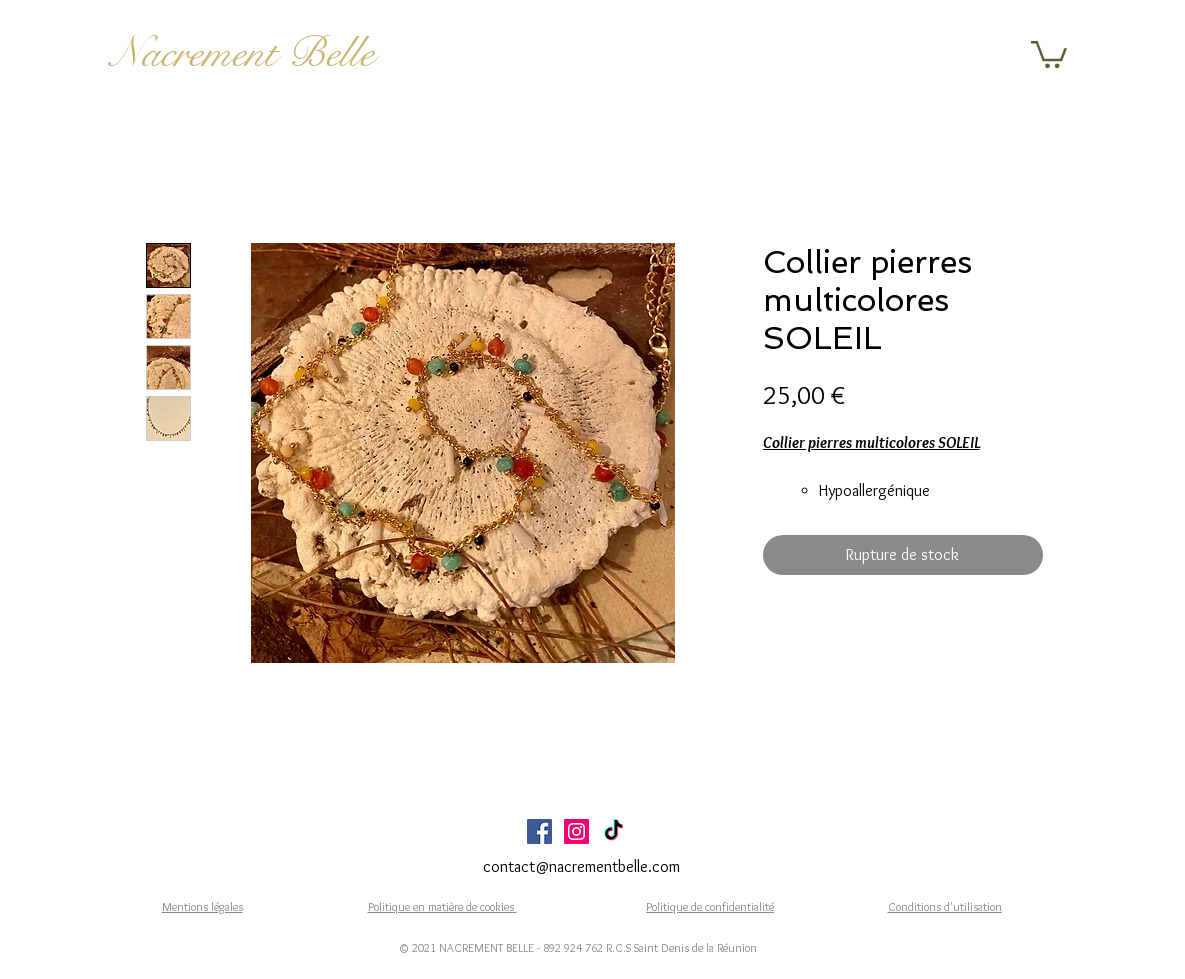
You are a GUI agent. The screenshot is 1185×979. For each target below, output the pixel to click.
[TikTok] (613, 831)
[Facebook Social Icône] (539, 831)
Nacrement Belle (242, 53)
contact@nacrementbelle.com (581, 866)
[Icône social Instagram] (576, 831)
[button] (1049, 53)
